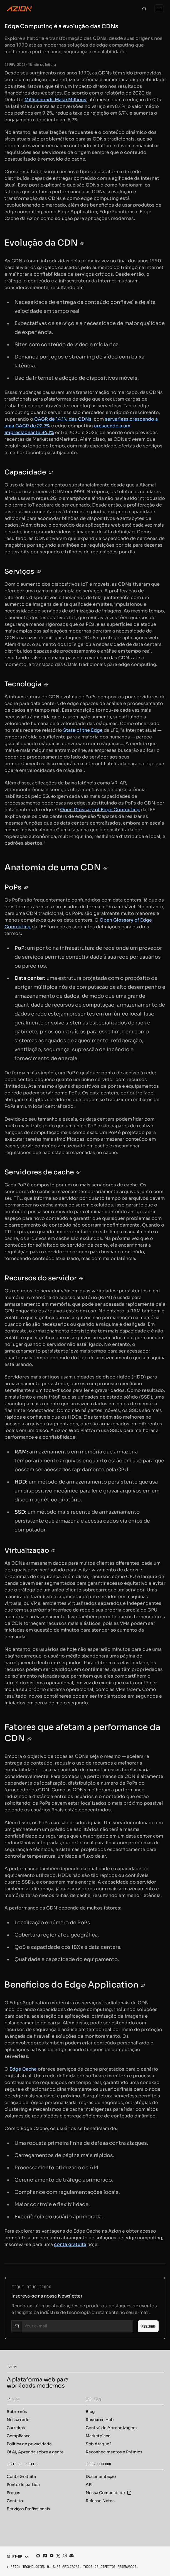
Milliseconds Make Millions (55, 100)
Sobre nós (17, 2411)
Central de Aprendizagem (111, 2427)
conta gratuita (70, 2244)
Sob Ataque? (99, 2443)
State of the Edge (83, 730)
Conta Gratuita (21, 2476)
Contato (15, 2500)
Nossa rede (18, 2419)
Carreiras (16, 2427)
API (89, 2484)
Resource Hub (100, 2419)
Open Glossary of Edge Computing (100, 810)
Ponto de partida (23, 2484)
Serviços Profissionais (28, 2508)
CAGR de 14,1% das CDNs (63, 419)
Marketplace (98, 2435)
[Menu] (158, 8)
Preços (13, 2492)
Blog (90, 2411)
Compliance (19, 2435)
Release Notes (100, 2500)
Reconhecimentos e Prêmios (114, 2451)
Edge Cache (23, 2069)
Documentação (101, 2476)
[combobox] (16, 2556)
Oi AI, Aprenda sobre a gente (35, 2451)
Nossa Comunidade (109, 2492)
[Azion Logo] (19, 8)
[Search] (144, 9)
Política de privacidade (29, 2443)
